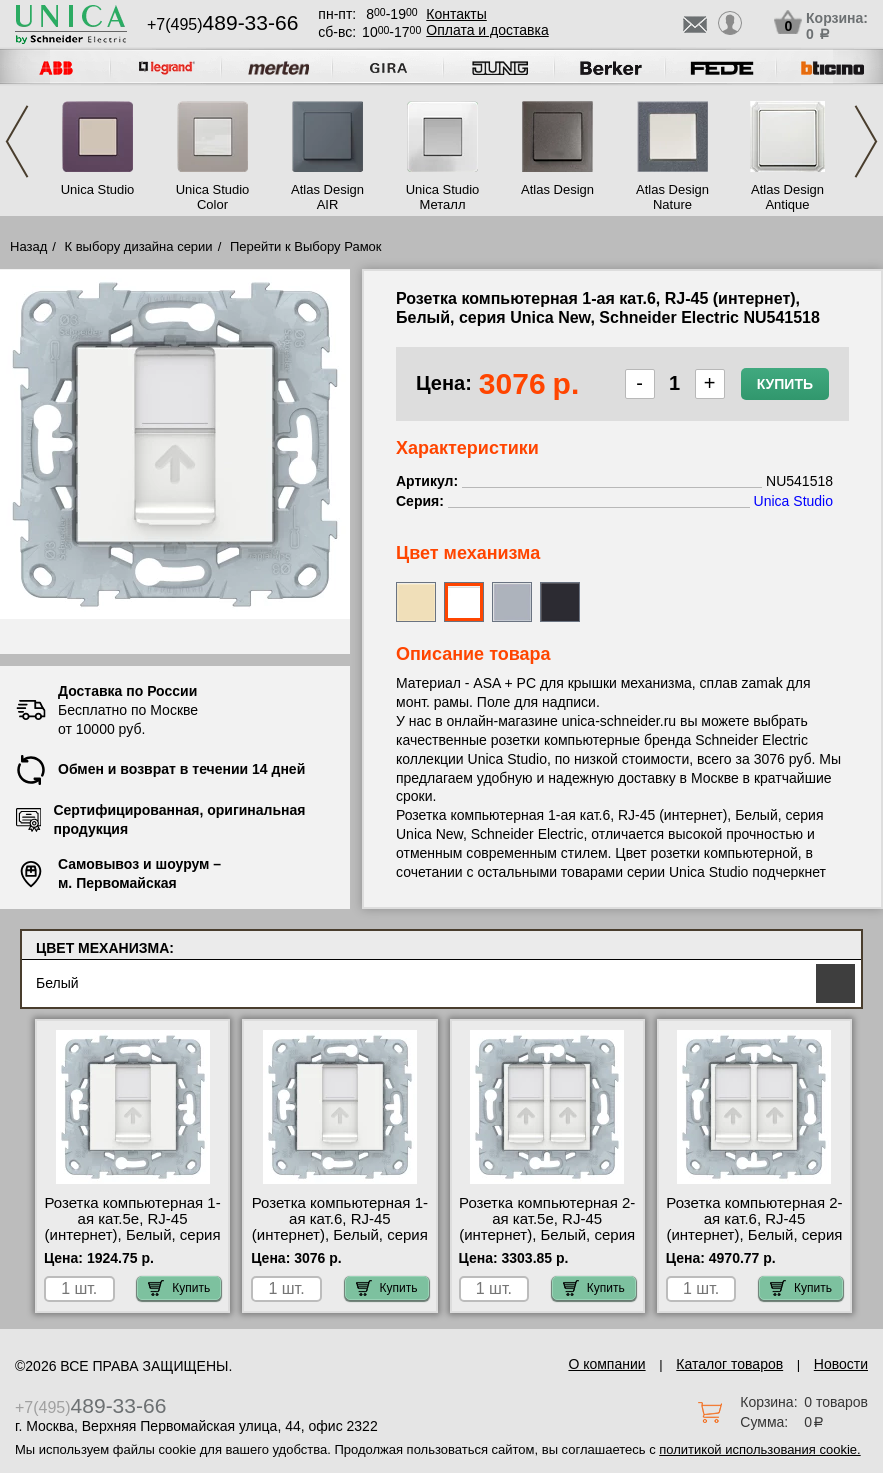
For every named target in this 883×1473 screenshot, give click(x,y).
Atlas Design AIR (327, 197)
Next (866, 141)
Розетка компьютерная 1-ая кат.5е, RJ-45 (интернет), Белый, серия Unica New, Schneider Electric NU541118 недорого (132, 1243)
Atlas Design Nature (672, 197)
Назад (28, 246)
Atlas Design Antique (787, 197)
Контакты (456, 14)
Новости (841, 1364)
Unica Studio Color (213, 197)
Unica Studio (98, 189)
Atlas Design (557, 189)
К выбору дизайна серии (139, 246)
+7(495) (222, 24)
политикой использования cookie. (759, 1449)
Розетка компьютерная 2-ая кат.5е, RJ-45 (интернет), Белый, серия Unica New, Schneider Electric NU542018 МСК (547, 1235)
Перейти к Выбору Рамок (306, 246)
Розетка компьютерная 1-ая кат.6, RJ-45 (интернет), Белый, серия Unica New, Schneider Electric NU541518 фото (340, 1235)
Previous (17, 141)
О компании (606, 1364)
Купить (785, 384)
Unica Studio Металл (443, 197)
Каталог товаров (729, 1364)
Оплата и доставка (487, 30)
